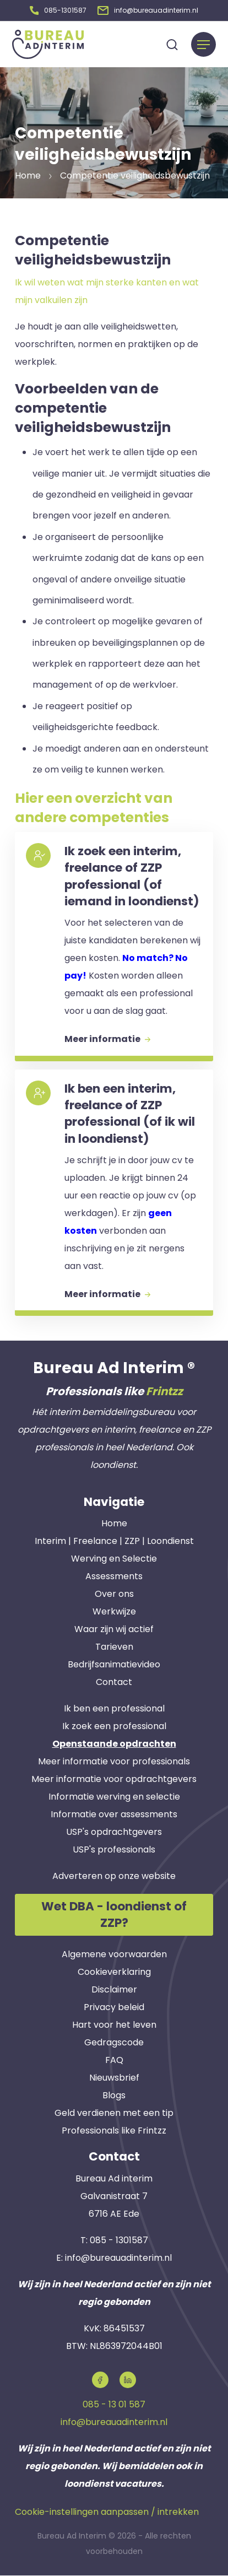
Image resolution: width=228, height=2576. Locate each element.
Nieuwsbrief (114, 2078)
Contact (114, 1682)
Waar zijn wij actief (114, 1629)
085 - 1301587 (119, 2240)
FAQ (114, 2060)
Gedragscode (114, 2043)
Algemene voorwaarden (114, 1954)
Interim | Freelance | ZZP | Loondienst (114, 1541)
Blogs (114, 2095)
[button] (58, 10)
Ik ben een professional (114, 1708)
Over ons (114, 1593)
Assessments (114, 1576)
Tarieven (114, 1646)
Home (114, 1523)
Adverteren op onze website (114, 1876)
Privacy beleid (114, 2007)
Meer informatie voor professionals (114, 1761)
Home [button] (28, 175)
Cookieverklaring (114, 1972)
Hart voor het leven (114, 2025)
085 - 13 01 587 (114, 2404)
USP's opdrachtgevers (114, 1832)
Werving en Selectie (114, 1558)
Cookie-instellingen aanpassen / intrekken (107, 2511)
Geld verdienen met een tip (114, 2113)
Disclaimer (114, 1990)
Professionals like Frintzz (114, 2131)
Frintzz (164, 1391)
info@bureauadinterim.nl (118, 2257)
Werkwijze (114, 1611)
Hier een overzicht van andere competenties (93, 808)
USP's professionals (114, 1849)
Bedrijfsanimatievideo (114, 1664)
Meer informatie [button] (107, 1039)
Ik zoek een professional (114, 1726)
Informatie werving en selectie (114, 1796)
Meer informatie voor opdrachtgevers (114, 1779)
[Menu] (203, 44)
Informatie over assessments (114, 1814)
